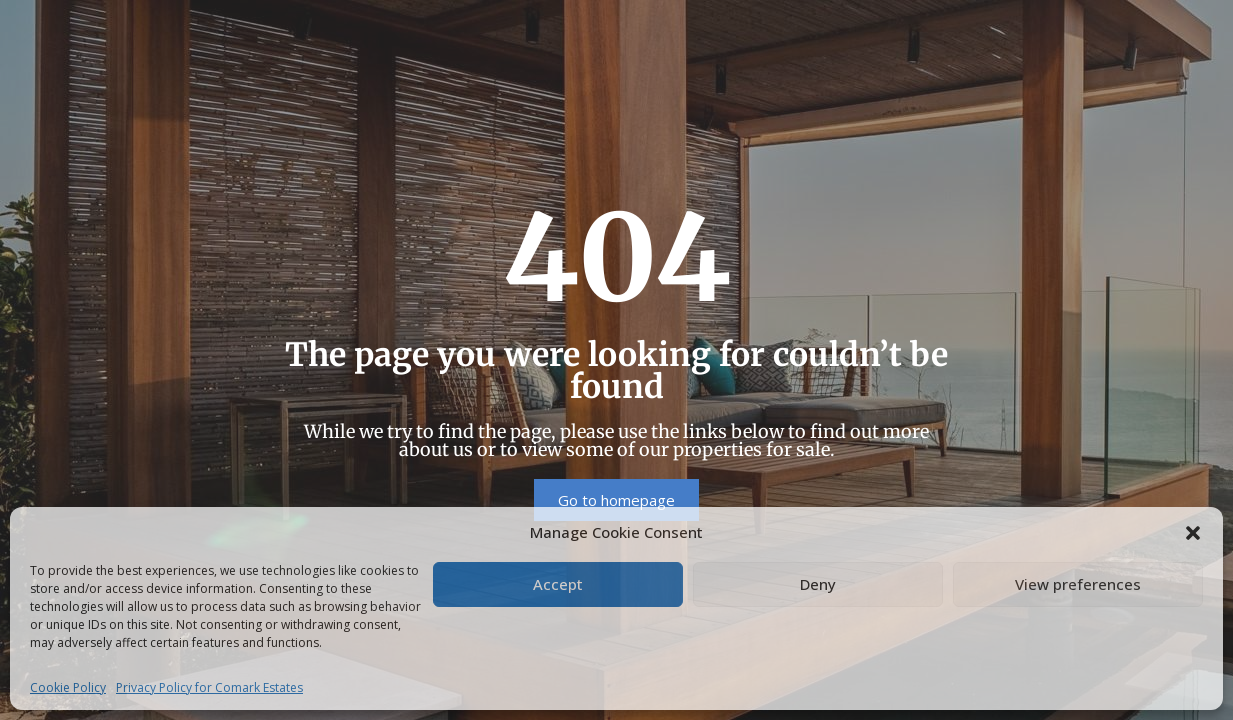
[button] (1193, 532)
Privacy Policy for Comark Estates (209, 687)
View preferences (1078, 584)
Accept (558, 584)
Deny (818, 584)
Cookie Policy (68, 687)
